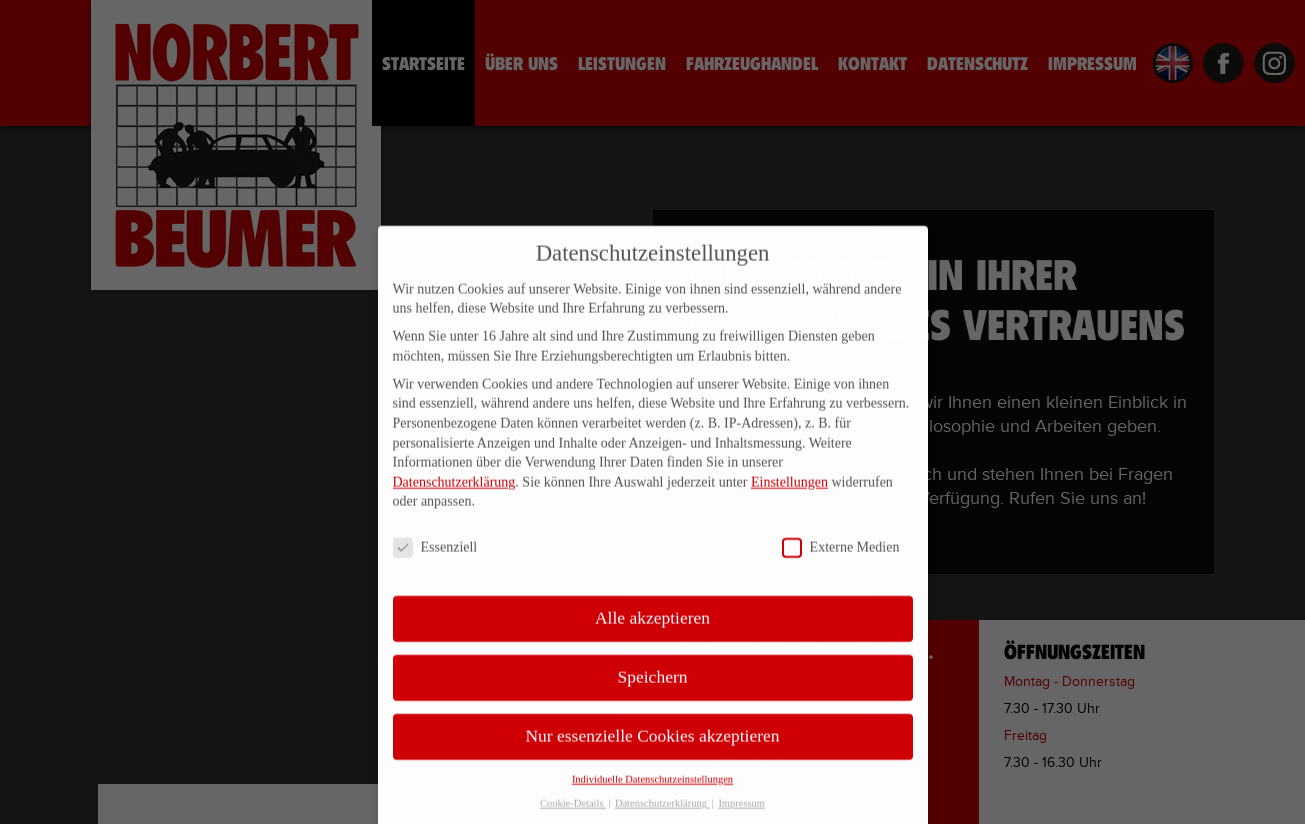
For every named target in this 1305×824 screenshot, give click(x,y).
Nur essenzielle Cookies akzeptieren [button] (652, 746)
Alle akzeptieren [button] (652, 628)
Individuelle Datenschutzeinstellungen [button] (652, 788)
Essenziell (435, 557)
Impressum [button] (741, 813)
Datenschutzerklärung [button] (662, 813)
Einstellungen (789, 491)
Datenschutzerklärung (454, 491)
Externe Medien (841, 557)
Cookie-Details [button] (573, 813)
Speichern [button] (653, 687)
